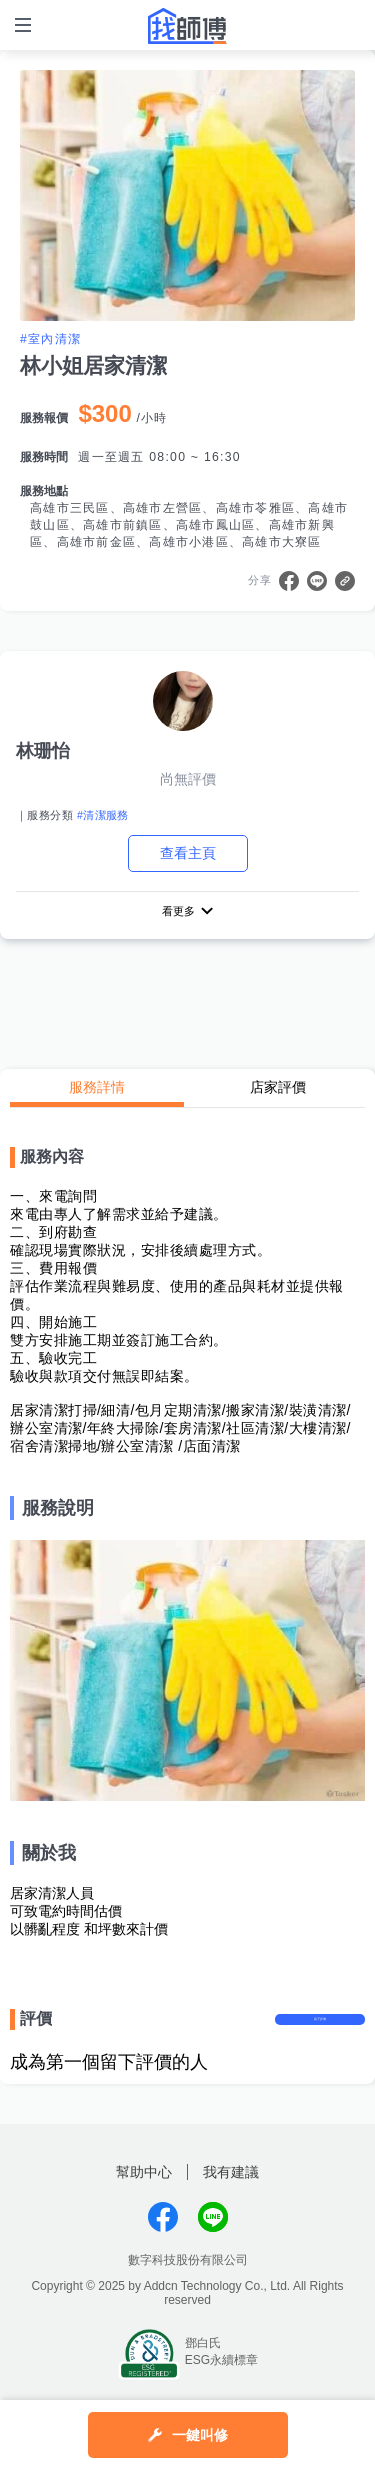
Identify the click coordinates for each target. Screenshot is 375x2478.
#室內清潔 (50, 339)
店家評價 (278, 1090)
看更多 (178, 912)
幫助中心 (144, 2193)
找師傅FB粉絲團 (163, 2238)
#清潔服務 (103, 815)
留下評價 (320, 2031)
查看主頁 (188, 853)
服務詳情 (97, 1090)
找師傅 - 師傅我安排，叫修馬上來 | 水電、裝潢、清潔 (188, 26)
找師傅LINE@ (213, 2238)
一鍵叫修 (200, 2435)
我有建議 (231, 2193)
